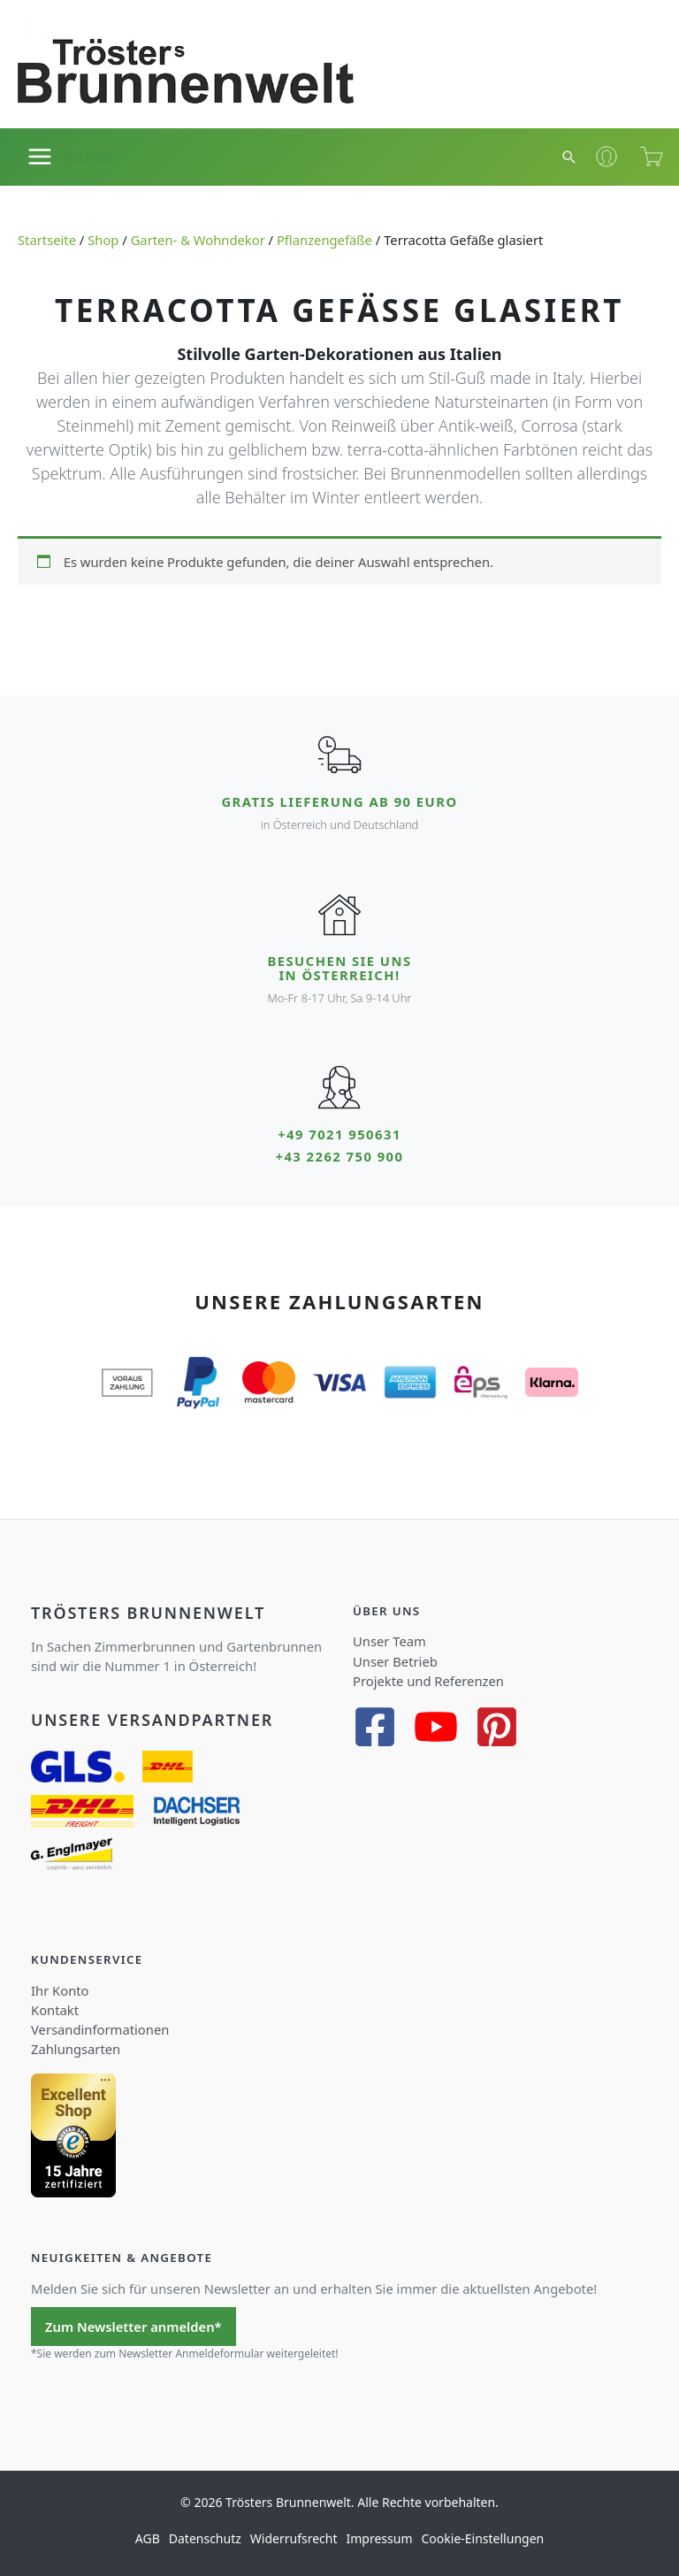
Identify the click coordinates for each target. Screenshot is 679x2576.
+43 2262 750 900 (340, 1156)
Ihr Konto (60, 1988)
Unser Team (389, 1640)
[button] (570, 157)
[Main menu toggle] (69, 157)
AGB (147, 2536)
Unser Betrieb (395, 1659)
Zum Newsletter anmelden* (133, 2325)
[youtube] (442, 1726)
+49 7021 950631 (339, 1134)
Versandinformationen (100, 2028)
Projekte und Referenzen (428, 1679)
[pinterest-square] (503, 1726)
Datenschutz (205, 2536)
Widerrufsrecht (294, 2536)
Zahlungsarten (75, 2048)
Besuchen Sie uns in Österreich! (339, 968)
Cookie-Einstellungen (483, 2536)
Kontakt (55, 2009)
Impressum (380, 2536)
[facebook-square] (381, 1726)
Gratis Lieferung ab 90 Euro (339, 801)
